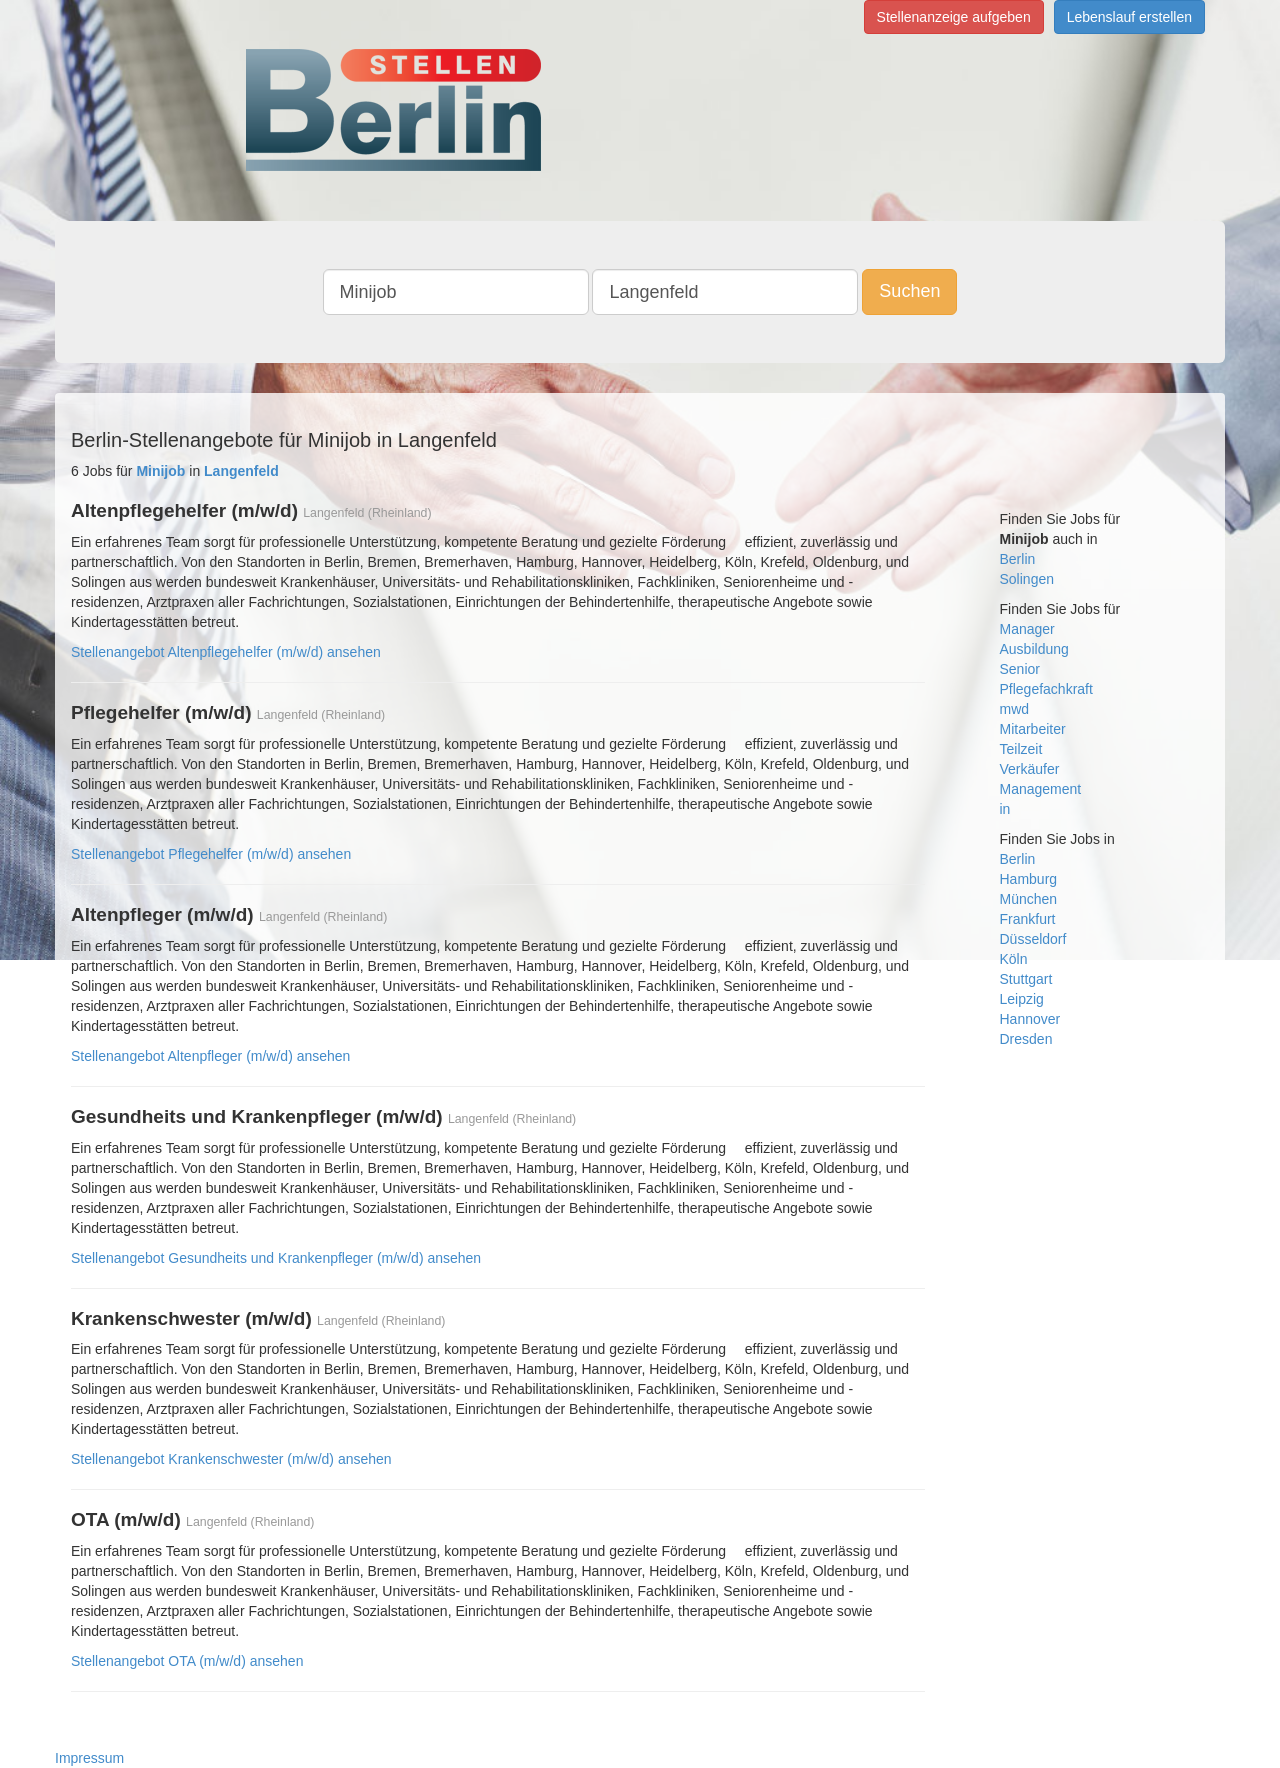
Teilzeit (1021, 749)
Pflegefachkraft (1046, 689)
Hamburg (1029, 879)
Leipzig (1022, 999)
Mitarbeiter (1033, 729)
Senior (1020, 669)
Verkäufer (1030, 769)
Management (1041, 789)
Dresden (1026, 1039)
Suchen (909, 291)
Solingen (1027, 579)
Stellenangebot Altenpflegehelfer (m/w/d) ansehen (226, 652)
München (1029, 899)
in (1005, 809)
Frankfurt (1028, 919)
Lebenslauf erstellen (1129, 17)
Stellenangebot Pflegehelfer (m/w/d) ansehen (211, 854)
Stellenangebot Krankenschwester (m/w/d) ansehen (231, 1459)
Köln (1014, 959)
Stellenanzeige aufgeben (954, 17)
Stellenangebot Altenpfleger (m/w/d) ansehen (210, 1056)
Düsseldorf (1033, 939)
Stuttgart (1026, 979)
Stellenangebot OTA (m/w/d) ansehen (187, 1661)
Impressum (89, 1758)
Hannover (1030, 1019)
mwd (1015, 709)
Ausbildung (1034, 649)
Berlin (1018, 559)
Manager (1027, 629)
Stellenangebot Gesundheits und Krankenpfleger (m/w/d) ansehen (276, 1258)
